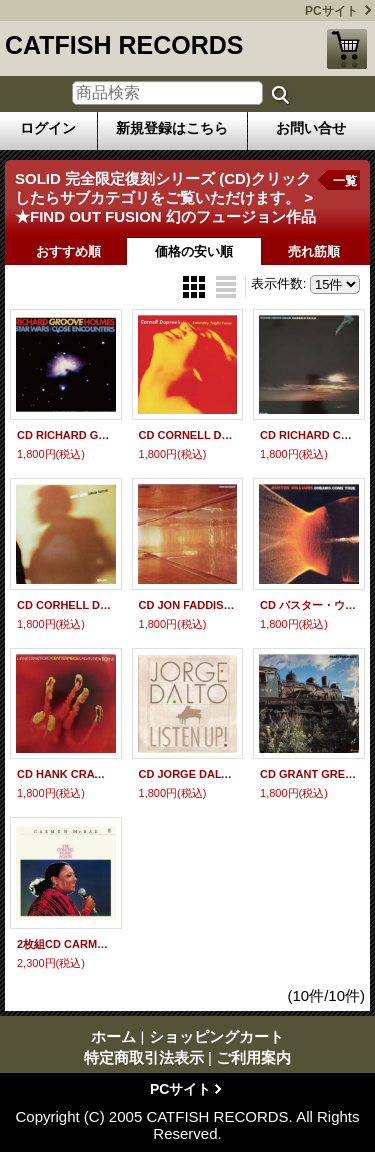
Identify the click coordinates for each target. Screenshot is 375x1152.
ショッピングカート (347, 49)
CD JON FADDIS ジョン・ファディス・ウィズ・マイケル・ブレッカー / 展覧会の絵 (188, 605)
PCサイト (331, 11)
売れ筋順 (314, 251)
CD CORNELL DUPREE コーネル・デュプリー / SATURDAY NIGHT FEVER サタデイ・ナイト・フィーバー (188, 435)
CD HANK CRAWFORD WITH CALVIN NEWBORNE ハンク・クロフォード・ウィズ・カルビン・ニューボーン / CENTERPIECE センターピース (66, 774)
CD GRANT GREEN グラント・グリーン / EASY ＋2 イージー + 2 (309, 774)
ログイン (48, 128)
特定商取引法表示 (144, 1057)
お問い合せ (311, 128)
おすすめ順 (68, 251)
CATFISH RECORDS (124, 45)
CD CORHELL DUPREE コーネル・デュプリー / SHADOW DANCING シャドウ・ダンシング (66, 605)
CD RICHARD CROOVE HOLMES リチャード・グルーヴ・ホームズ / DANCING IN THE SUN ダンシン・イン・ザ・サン (309, 435)
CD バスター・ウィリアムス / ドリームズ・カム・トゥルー (309, 605)
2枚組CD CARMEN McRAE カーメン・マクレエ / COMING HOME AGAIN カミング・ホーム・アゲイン (66, 944)
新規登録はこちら (172, 128)
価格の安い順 (194, 251)
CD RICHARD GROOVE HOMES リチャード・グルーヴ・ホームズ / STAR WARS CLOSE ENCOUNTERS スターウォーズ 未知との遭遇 (66, 435)
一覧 (345, 181)
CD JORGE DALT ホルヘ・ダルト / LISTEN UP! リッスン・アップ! (188, 774)
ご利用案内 (253, 1057)
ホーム (113, 1036)
